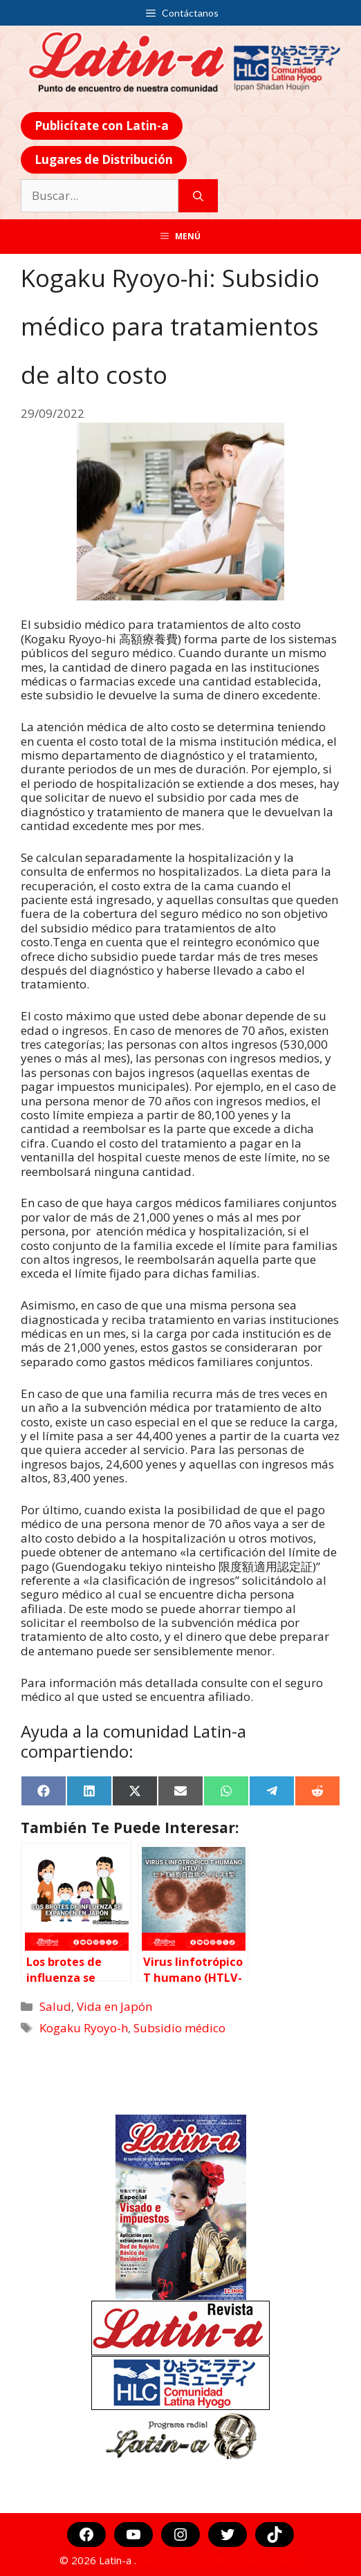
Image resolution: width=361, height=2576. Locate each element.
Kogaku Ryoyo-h (83, 2028)
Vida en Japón (114, 2006)
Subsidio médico (179, 2028)
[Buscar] (198, 195)
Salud (55, 2006)
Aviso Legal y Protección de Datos (220, 2560)
